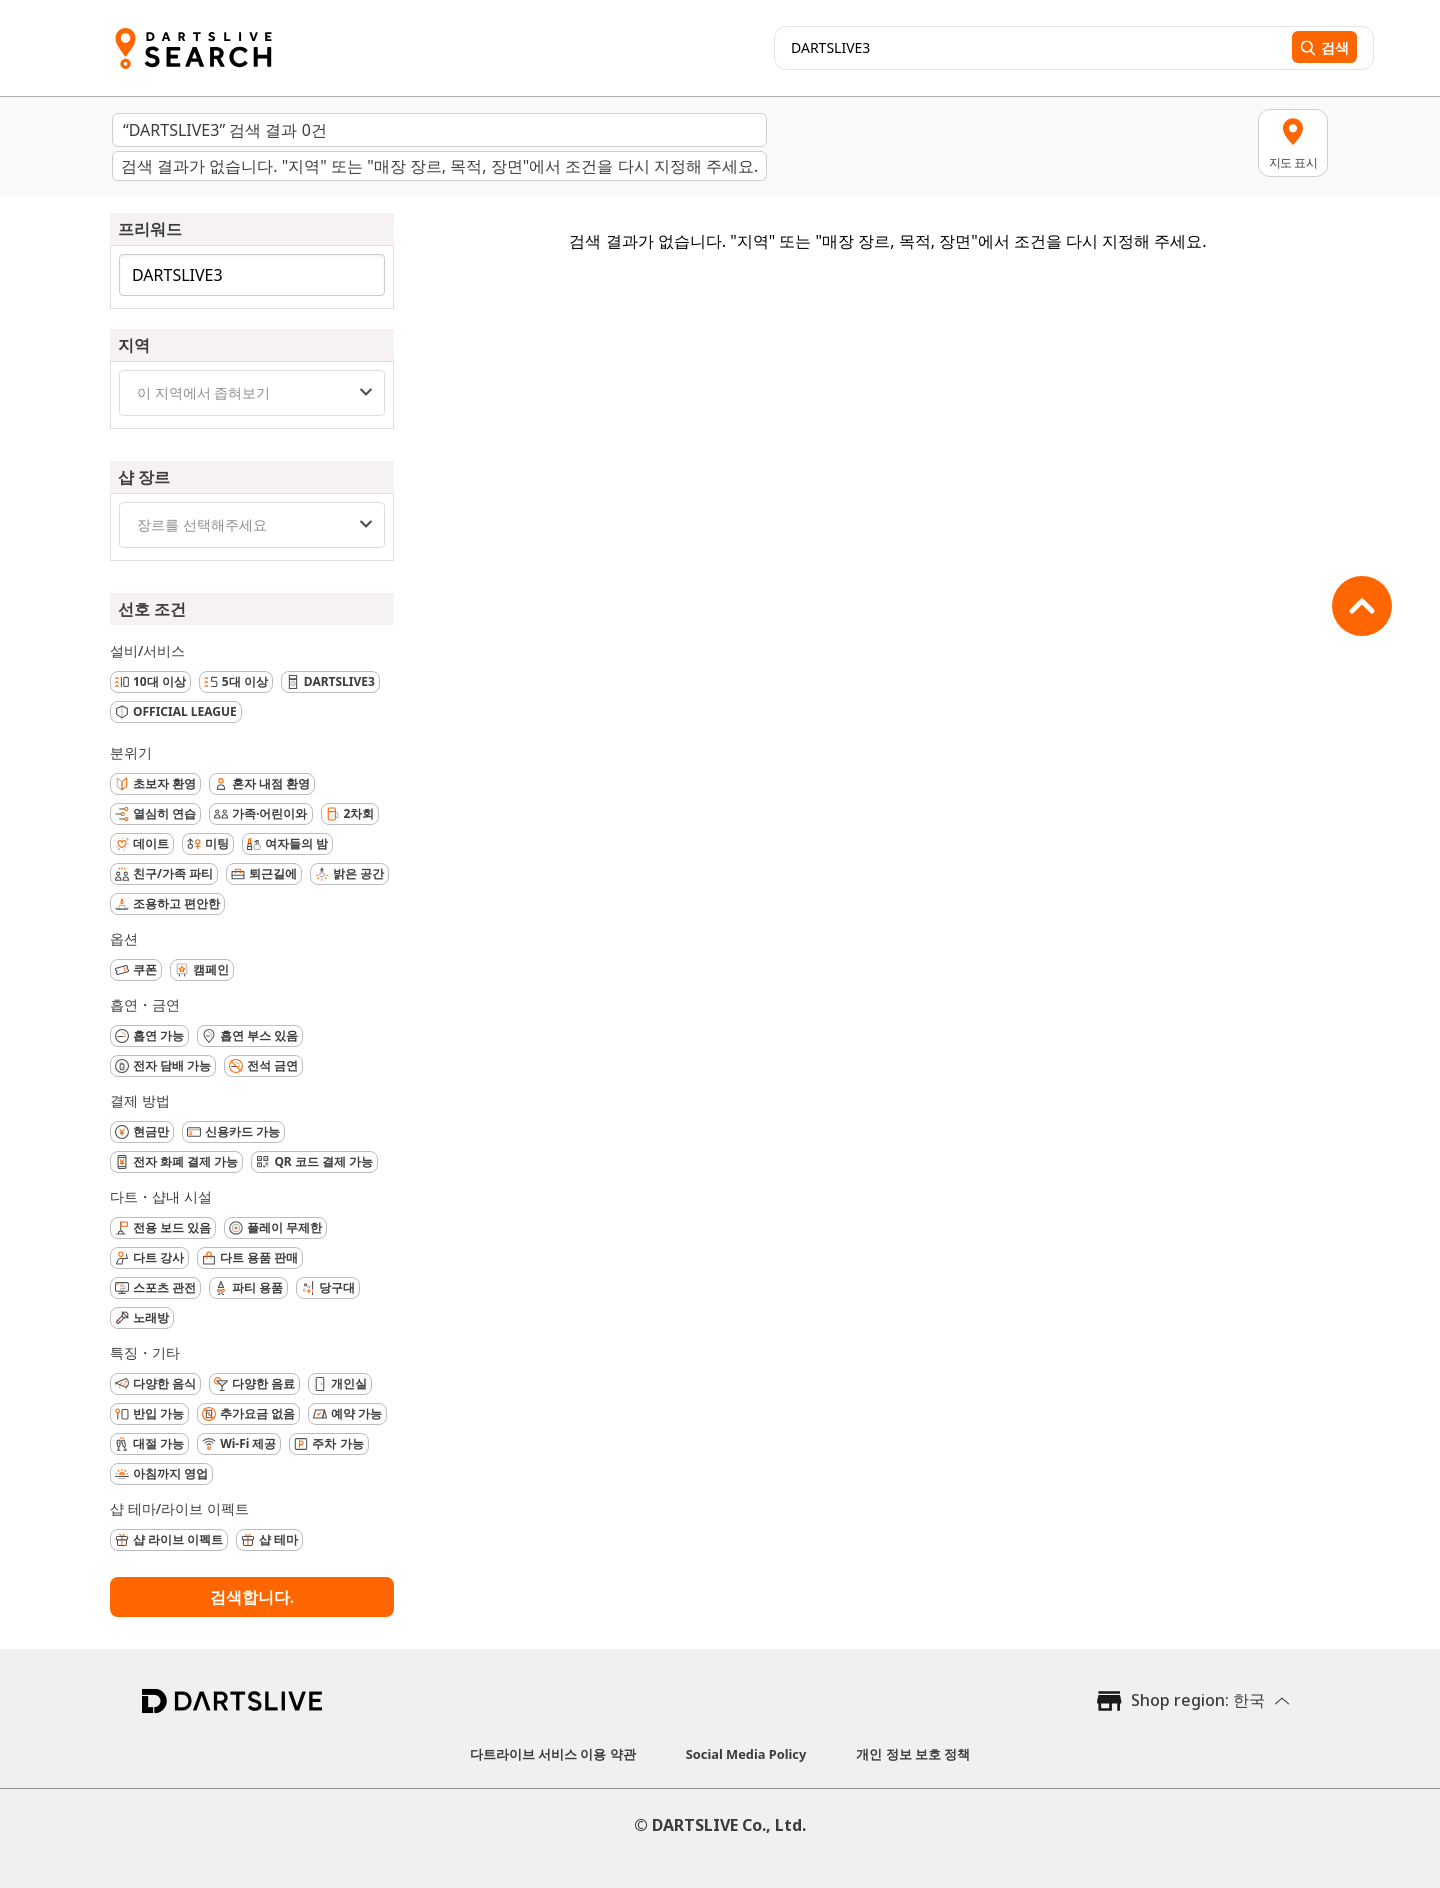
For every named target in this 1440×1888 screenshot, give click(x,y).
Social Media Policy (746, 1754)
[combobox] (252, 393)
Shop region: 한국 (1198, 1700)
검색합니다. (252, 1597)
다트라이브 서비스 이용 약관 (553, 1754)
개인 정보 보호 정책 (913, 1754)
